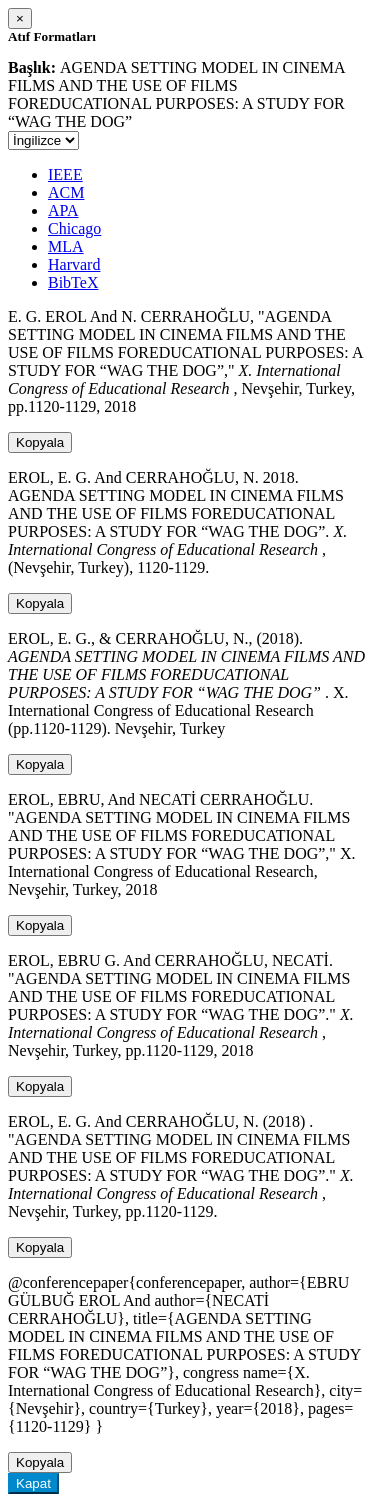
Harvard (74, 264)
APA (63, 210)
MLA (66, 246)
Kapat (33, 1483)
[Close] (20, 18)
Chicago (74, 228)
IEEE (65, 174)
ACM (66, 192)
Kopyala (40, 442)
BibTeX (73, 282)
